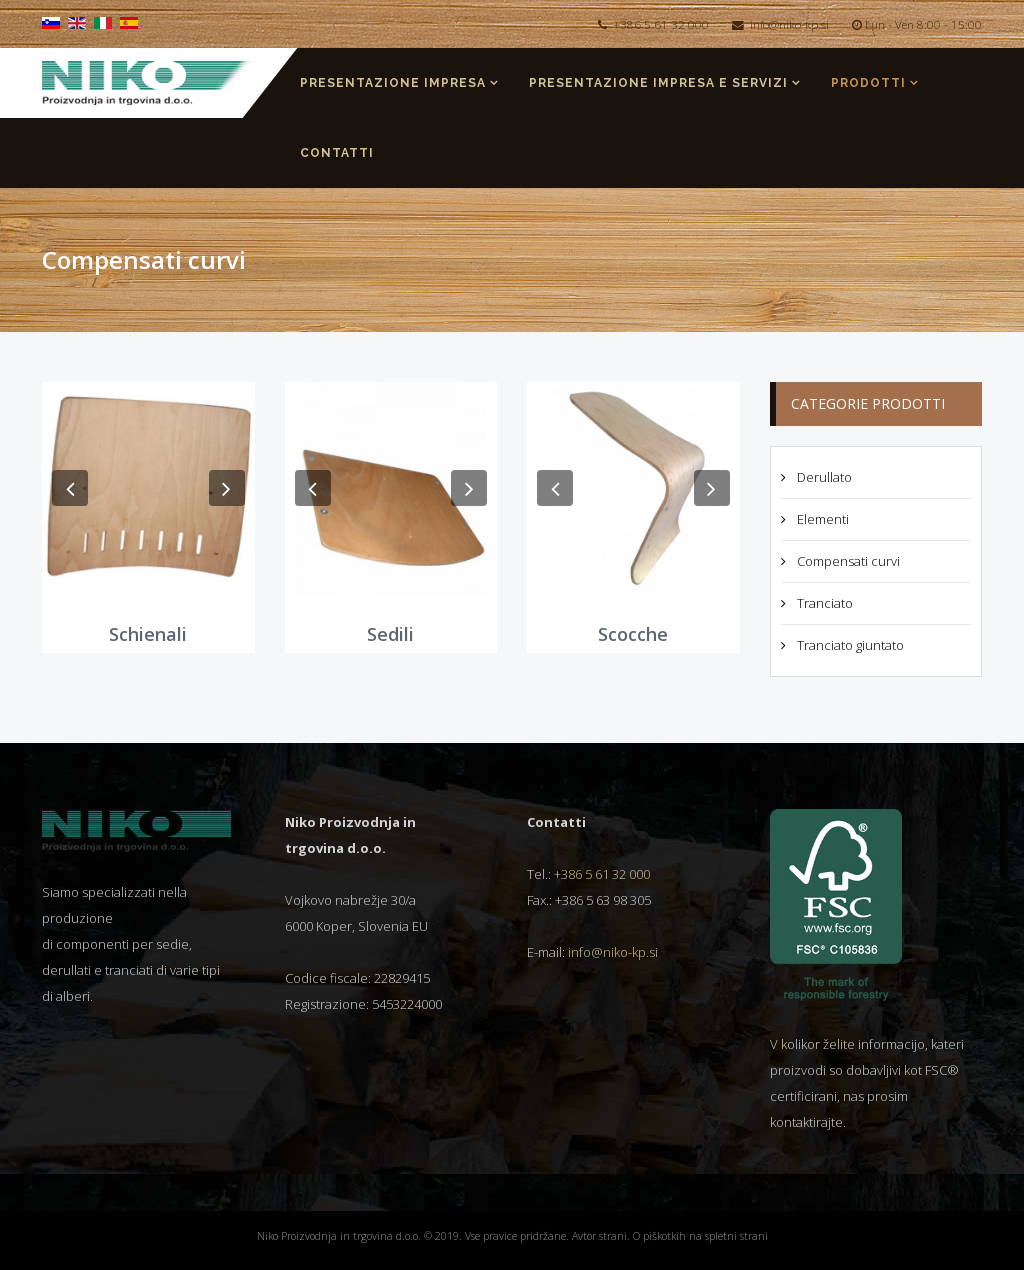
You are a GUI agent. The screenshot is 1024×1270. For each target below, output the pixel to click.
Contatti (337, 153)
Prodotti (868, 83)
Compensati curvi (847, 561)
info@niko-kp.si (789, 24)
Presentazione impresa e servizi (658, 83)
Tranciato (823, 603)
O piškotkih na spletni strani (700, 1236)
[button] (70, 488)
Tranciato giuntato (849, 645)
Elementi (821, 519)
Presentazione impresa (393, 83)
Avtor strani (599, 1236)
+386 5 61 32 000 (661, 24)
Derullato (823, 477)
